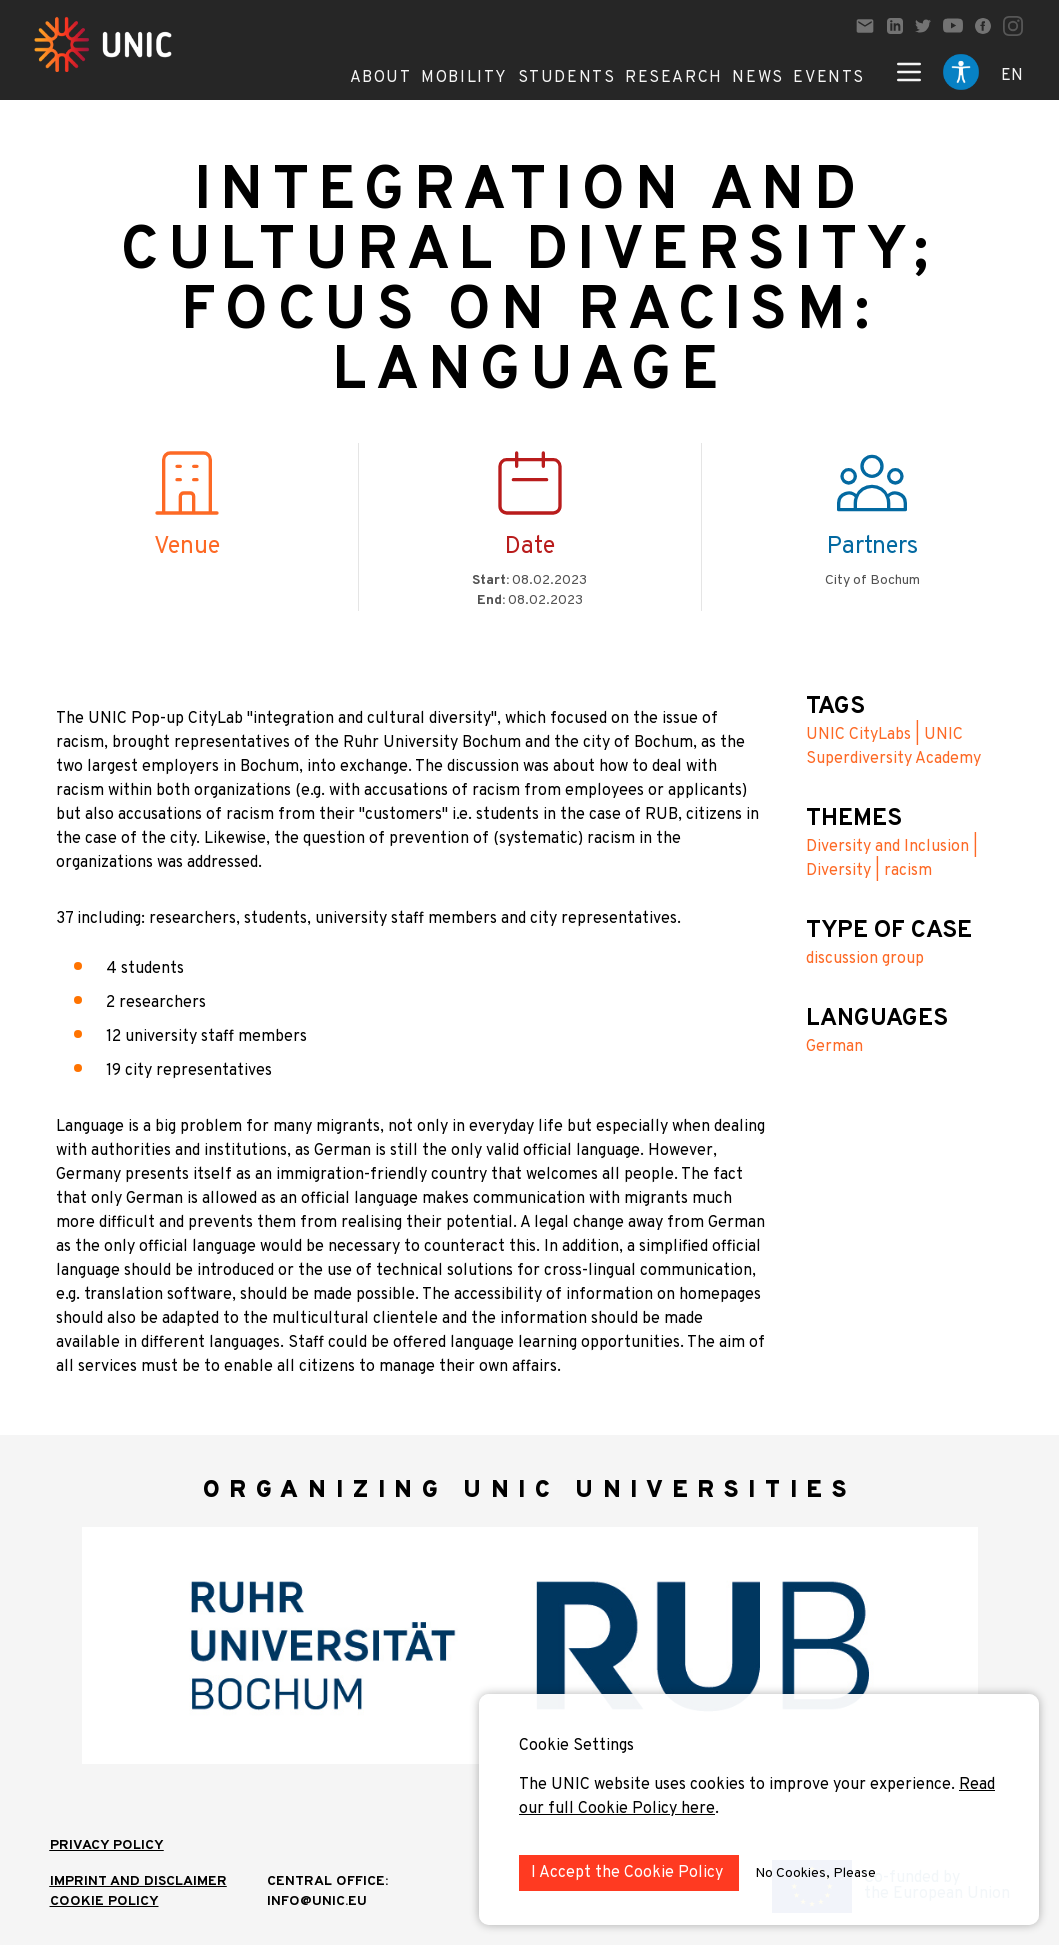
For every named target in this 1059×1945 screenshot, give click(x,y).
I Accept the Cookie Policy (629, 1873)
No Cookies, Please (815, 1873)
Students (567, 78)
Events (829, 78)
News (757, 78)
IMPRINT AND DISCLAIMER (138, 1881)
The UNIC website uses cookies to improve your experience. (739, 1785)
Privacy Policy (107, 1845)
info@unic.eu (317, 1901)
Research (674, 78)
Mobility (464, 78)
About (381, 78)
